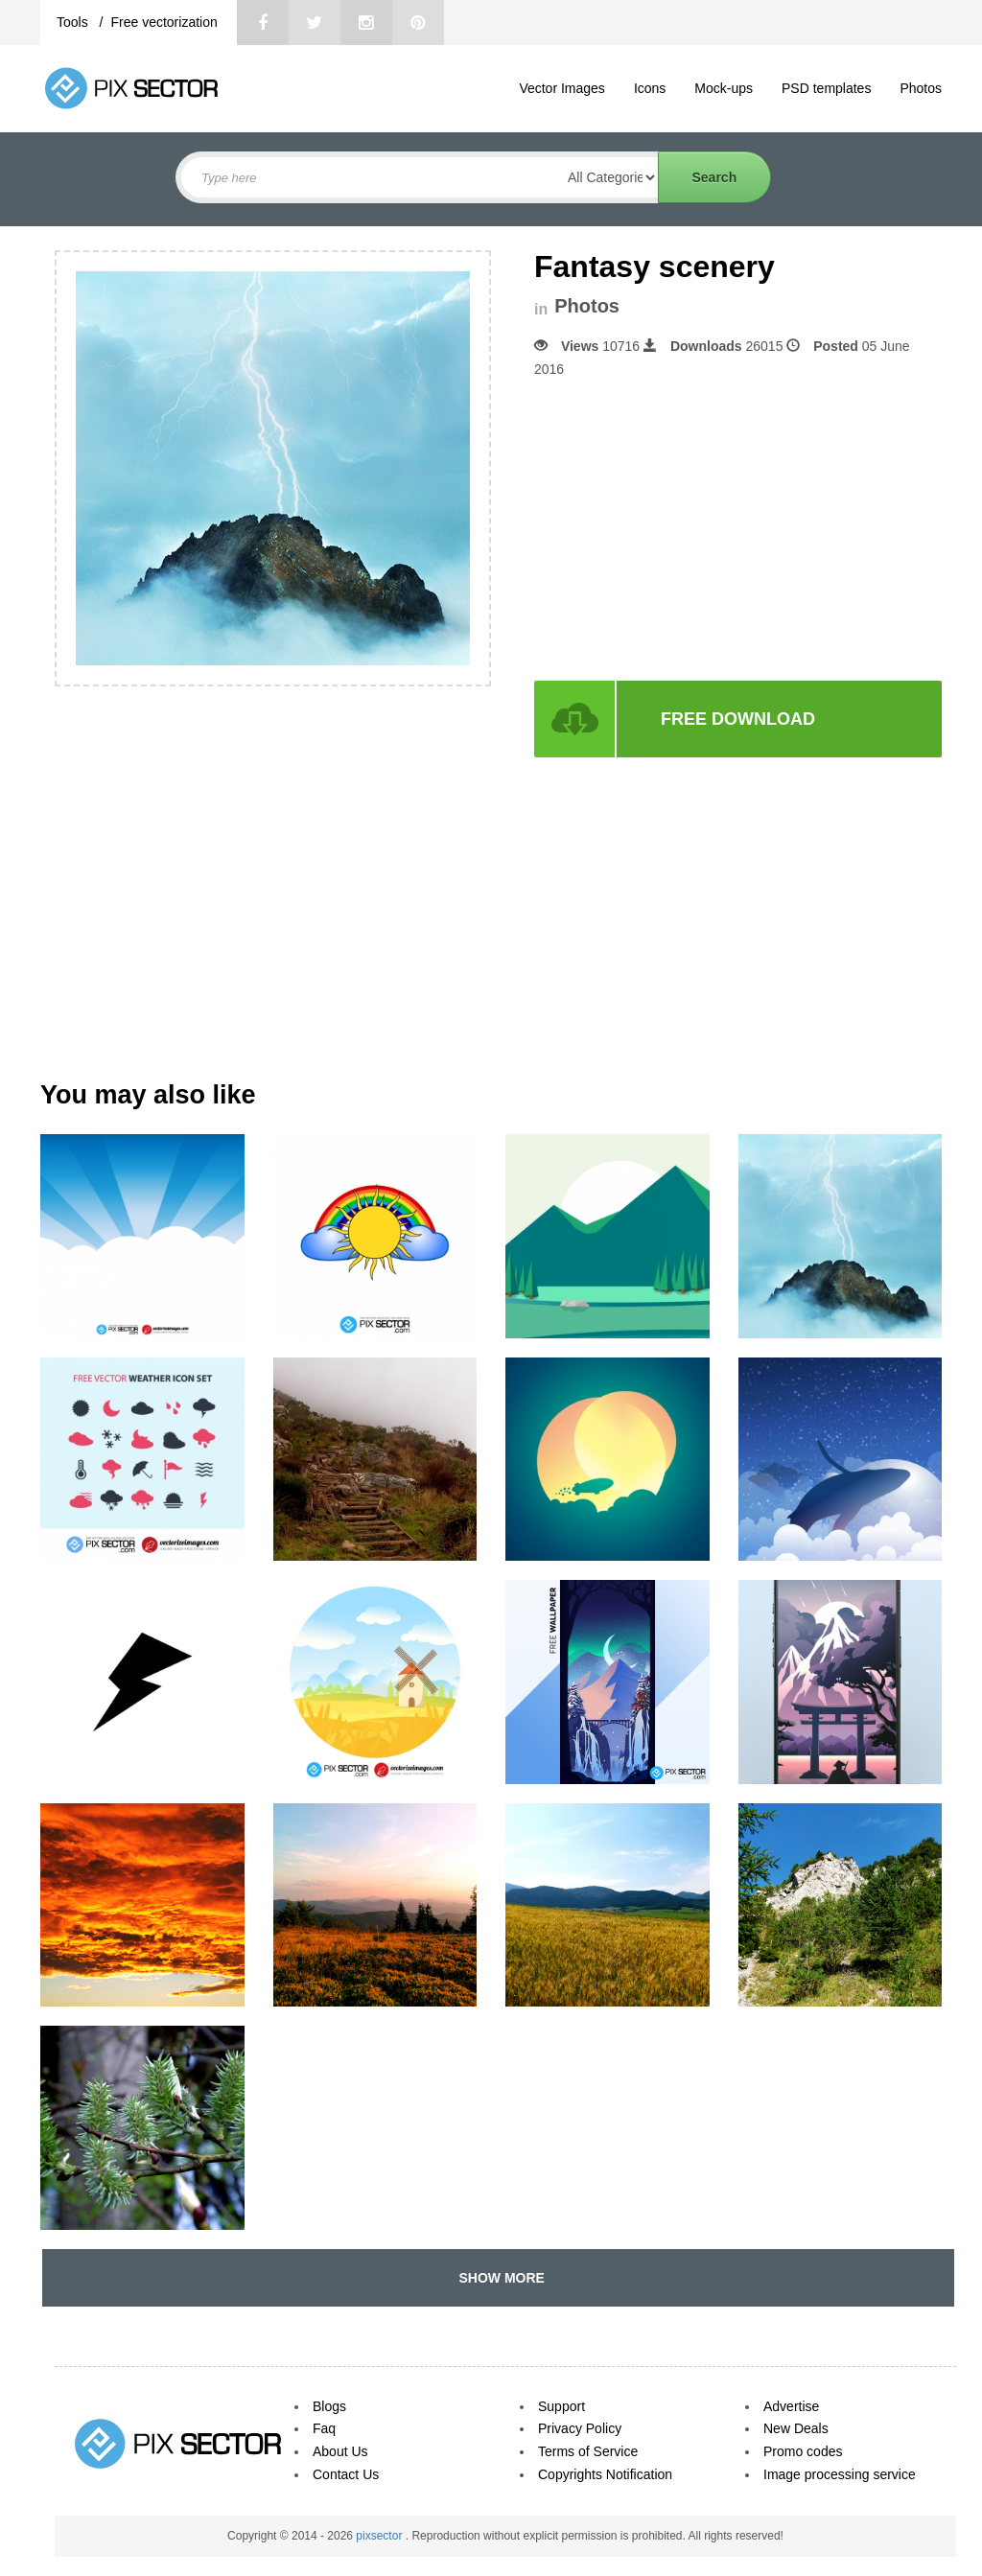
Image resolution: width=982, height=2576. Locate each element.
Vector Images (562, 88)
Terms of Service (588, 2451)
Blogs (329, 2406)
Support (561, 2406)
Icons (650, 88)
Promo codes (802, 2451)
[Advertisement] (695, 530)
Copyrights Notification (605, 2474)
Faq (324, 2428)
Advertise (791, 2406)
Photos (921, 88)
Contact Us (346, 2474)
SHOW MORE (498, 2278)
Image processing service (839, 2474)
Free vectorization (163, 22)
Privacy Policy (579, 2428)
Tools (74, 22)
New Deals (796, 2428)
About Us (340, 2451)
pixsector (380, 2535)
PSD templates (826, 88)
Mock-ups (723, 88)
